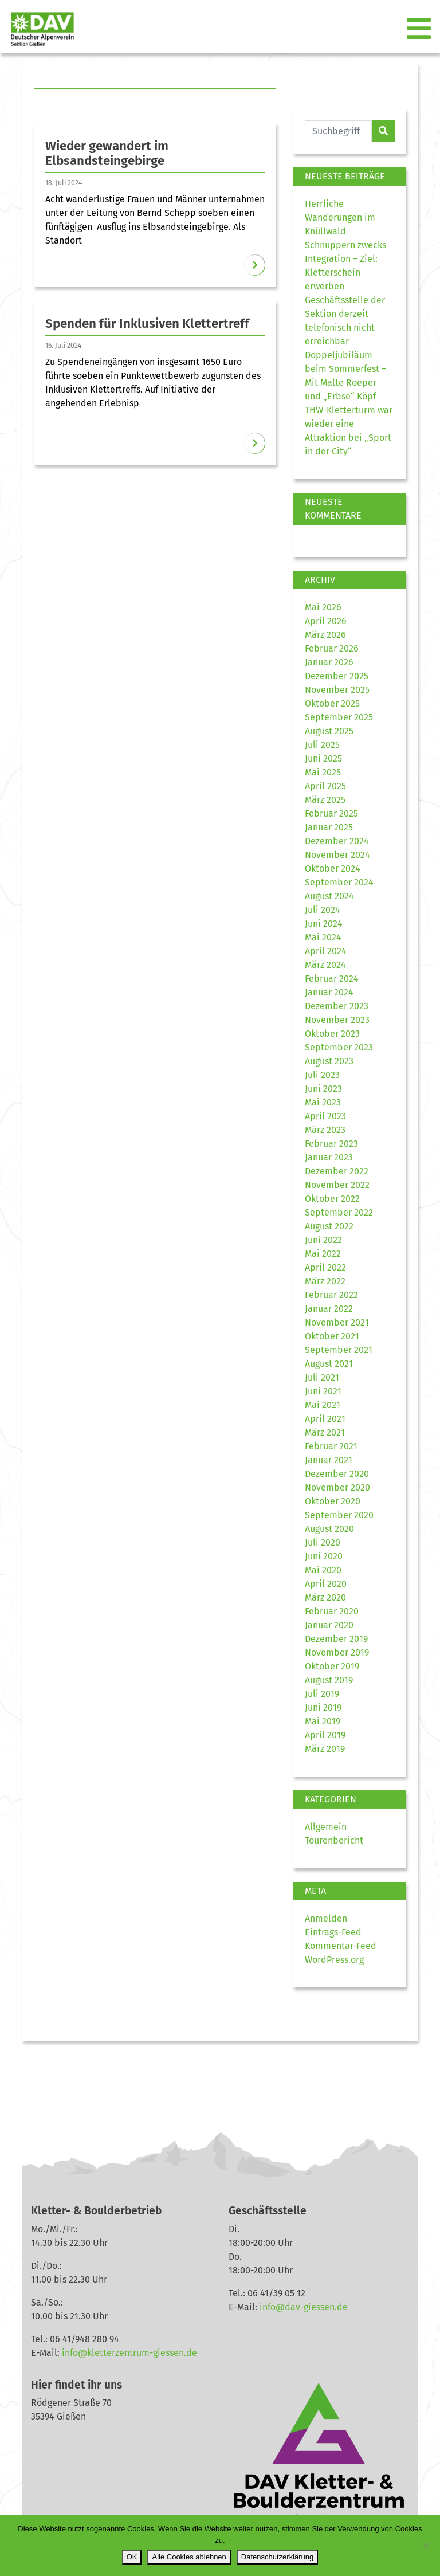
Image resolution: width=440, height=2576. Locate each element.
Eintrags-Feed (333, 1932)
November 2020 (337, 1487)
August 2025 (329, 731)
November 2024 (337, 854)
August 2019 (329, 1680)
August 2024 (329, 896)
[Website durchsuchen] (338, 131)
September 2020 (339, 1514)
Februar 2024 (332, 978)
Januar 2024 (329, 992)
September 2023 (339, 1047)
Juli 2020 (322, 1542)
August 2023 (329, 1061)
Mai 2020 (323, 1570)
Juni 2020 (324, 1556)
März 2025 (325, 799)
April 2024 (326, 951)
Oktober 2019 (332, 1666)
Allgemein (326, 1826)
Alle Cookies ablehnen (189, 2557)
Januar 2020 (329, 1625)
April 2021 (325, 1418)
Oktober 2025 (332, 703)
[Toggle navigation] (420, 29)
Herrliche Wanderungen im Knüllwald (340, 217)
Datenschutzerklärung (277, 2557)
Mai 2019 (322, 1721)
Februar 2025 (331, 813)
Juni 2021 (323, 1391)
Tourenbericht (334, 1840)
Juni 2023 (323, 1088)
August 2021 (329, 1363)
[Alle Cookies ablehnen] (425, 2545)
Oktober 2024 (332, 868)
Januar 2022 (329, 1308)
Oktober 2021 (332, 1336)
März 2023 (325, 1129)
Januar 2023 (329, 1157)
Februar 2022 (331, 1294)
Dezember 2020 (337, 1473)
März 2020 (325, 1597)
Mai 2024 (323, 937)
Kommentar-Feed (340, 1945)
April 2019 (325, 1735)
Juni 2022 (323, 1239)
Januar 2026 (329, 662)
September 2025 (339, 717)
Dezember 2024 (337, 841)
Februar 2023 (331, 1143)
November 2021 (337, 1322)
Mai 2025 (323, 772)
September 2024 (339, 882)
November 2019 (337, 1652)
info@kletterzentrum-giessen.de (129, 2352)
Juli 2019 (322, 1693)
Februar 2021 (331, 1446)
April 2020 (326, 1583)
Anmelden (326, 1918)
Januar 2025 (329, 827)
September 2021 (338, 1349)
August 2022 (329, 1226)
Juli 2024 (322, 909)
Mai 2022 (323, 1253)
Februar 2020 (332, 1611)
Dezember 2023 (336, 1006)
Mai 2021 (322, 1404)
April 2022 (325, 1267)
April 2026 (326, 620)
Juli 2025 (322, 744)
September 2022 (339, 1212)
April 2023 (325, 1116)
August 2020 (329, 1528)
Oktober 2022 (332, 1198)
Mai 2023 (323, 1102)
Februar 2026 (332, 648)
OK (132, 2557)
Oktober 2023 (332, 1033)
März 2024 (325, 964)
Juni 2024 (324, 923)
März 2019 (325, 1748)
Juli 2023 (322, 1074)
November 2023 (337, 1019)
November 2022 (337, 1184)
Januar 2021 (328, 1459)
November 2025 (337, 689)
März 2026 (325, 634)
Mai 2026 (323, 607)
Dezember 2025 (336, 676)
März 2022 (325, 1281)
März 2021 (325, 1432)
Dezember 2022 (336, 1171)
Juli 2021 (322, 1377)
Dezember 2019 (336, 1638)
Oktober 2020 (332, 1501)
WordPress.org (334, 1959)
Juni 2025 (323, 758)
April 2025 (325, 786)
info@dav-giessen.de (304, 2306)
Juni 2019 (323, 1707)
